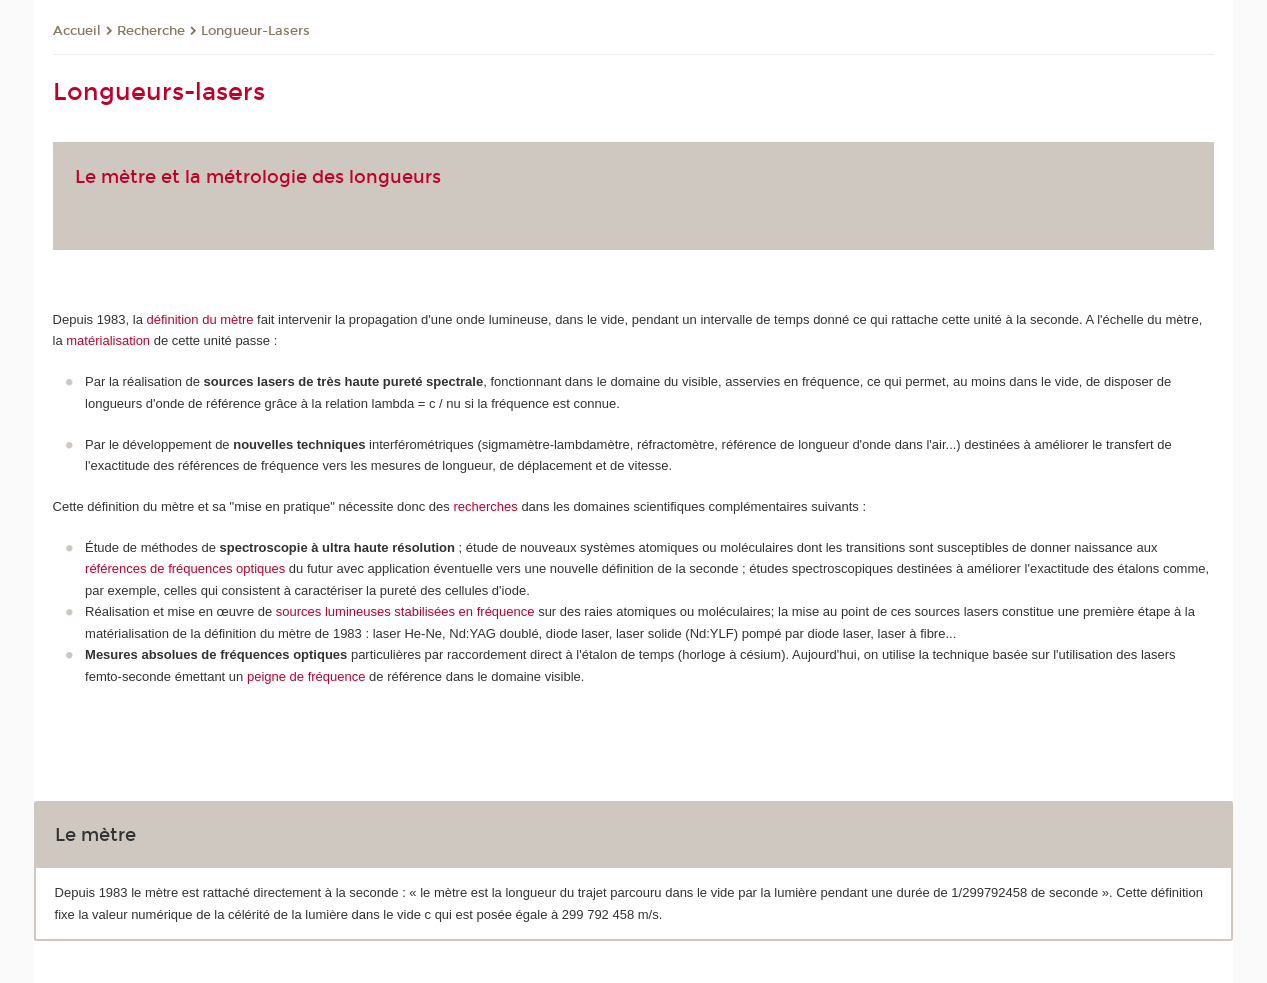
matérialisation (108, 340)
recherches (485, 506)
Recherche (151, 31)
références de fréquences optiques (185, 568)
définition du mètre (200, 319)
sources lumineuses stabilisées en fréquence (405, 611)
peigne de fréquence (306, 676)
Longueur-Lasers (255, 31)
